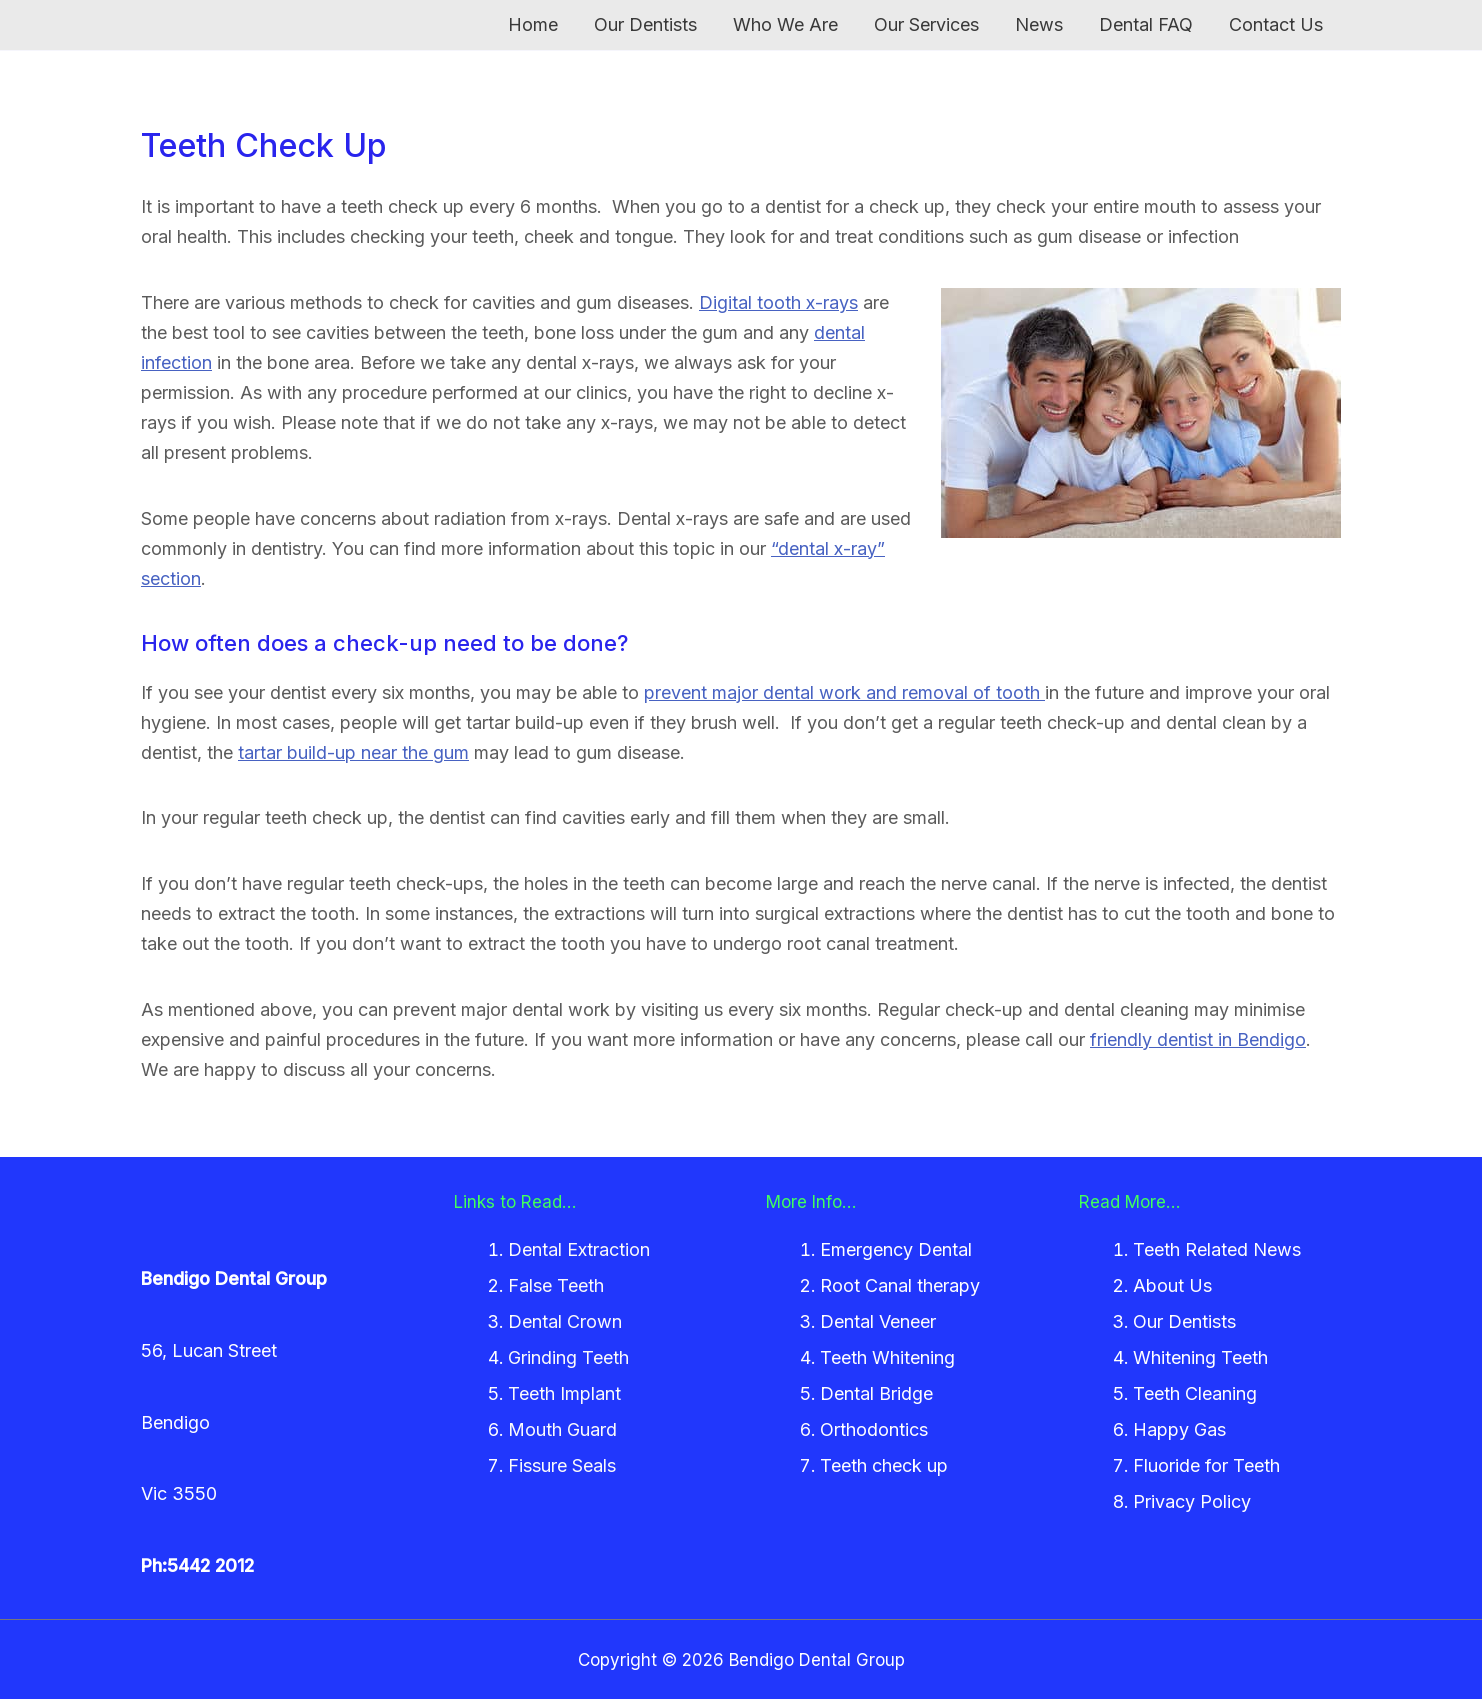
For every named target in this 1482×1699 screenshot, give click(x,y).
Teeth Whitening (887, 1357)
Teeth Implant (564, 1393)
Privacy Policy (1192, 1501)
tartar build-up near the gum (353, 752)
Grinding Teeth (568, 1357)
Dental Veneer (878, 1321)
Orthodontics (874, 1429)
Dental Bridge (876, 1393)
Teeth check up (884, 1465)
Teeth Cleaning (1195, 1393)
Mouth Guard (562, 1429)
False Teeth (556, 1285)
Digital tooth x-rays (778, 302)
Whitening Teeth (1200, 1357)
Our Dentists (1184, 1321)
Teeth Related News (1217, 1249)
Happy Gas (1179, 1429)
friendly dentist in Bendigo (1198, 1039)
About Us (1172, 1285)
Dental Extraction (579, 1249)
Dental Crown (565, 1321)
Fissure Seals (562, 1465)
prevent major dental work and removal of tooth (844, 692)
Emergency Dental (896, 1249)
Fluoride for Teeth (1206, 1465)
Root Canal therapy (900, 1285)
